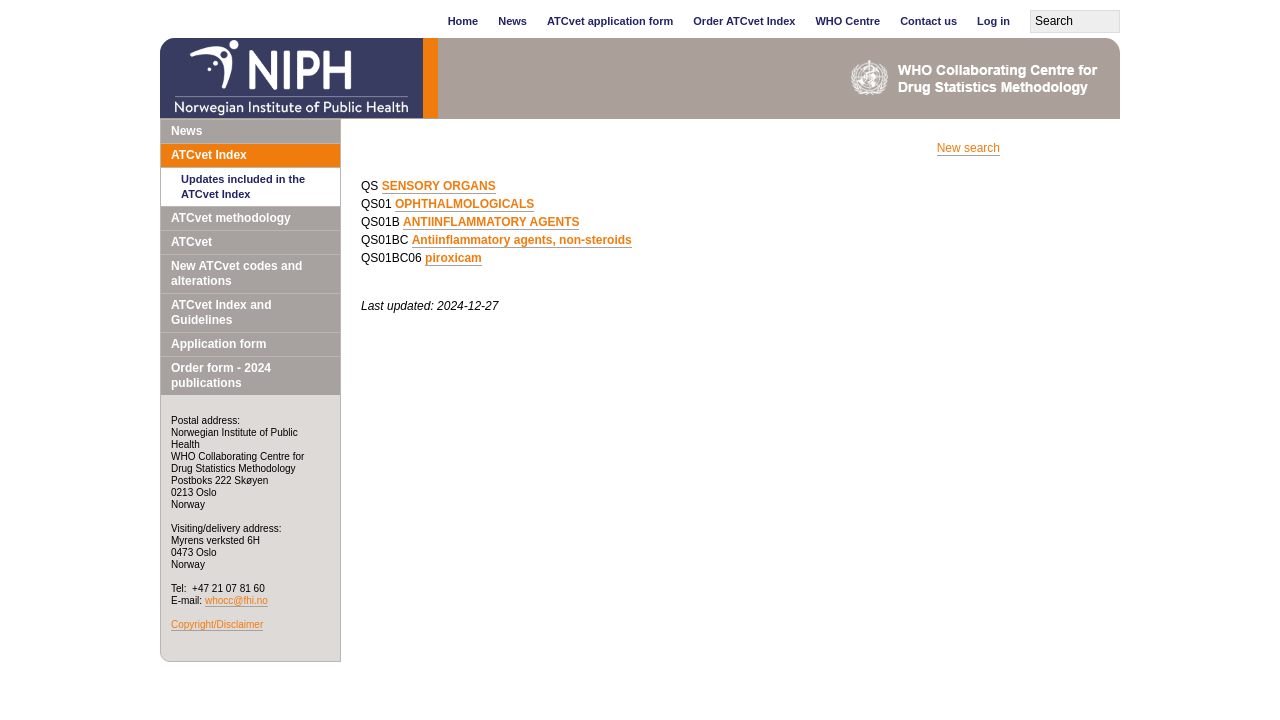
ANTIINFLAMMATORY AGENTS (491, 222)
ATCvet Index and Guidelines (221, 312)
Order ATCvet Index (744, 21)
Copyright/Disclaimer (217, 624)
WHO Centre (847, 21)
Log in (993, 21)
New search (968, 148)
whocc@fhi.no (236, 600)
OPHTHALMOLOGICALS (464, 204)
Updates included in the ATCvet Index (243, 186)
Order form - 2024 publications (221, 375)
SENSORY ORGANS (439, 186)
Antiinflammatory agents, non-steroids (522, 240)
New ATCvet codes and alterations (236, 273)
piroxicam (453, 258)
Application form (218, 344)
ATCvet (191, 242)
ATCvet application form (610, 21)
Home (463, 21)
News (512, 21)
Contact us (928, 21)
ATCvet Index (209, 155)
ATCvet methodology (231, 218)
